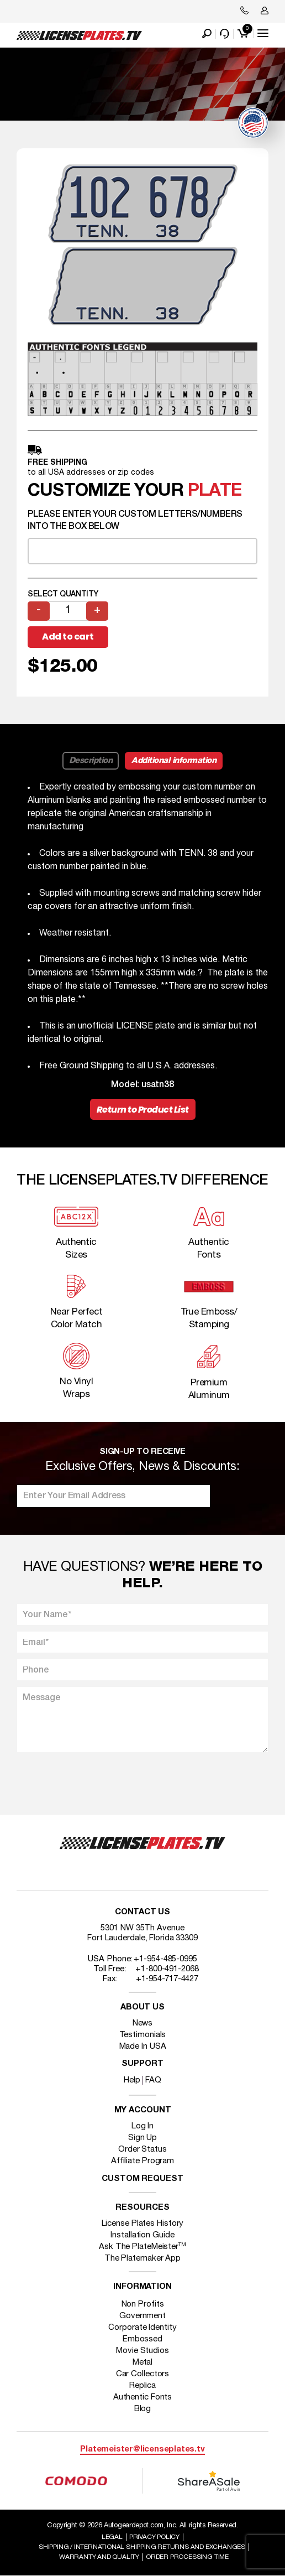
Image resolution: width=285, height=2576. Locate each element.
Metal (143, 2362)
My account (142, 2110)
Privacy (154, 2537)
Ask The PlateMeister (142, 2247)
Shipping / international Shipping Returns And (142, 2547)
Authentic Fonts (142, 2397)
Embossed (142, 2339)
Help (132, 2080)
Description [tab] (91, 761)
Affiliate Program (142, 2161)
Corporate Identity (142, 2327)
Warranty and (99, 2557)
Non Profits (143, 2304)
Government (142, 2316)
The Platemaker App (142, 2258)
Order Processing (187, 2557)
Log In (142, 2126)
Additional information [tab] (173, 761)
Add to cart (68, 636)
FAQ (153, 2080)
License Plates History (143, 2223)
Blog (142, 2409)
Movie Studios (142, 2351)
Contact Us (142, 1912)
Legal (112, 2537)
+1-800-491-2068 (167, 1969)
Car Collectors (143, 2374)
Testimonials (142, 2035)
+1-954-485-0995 (165, 1959)
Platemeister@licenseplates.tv (142, 2449)
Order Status (142, 2149)
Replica (142, 2386)
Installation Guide (142, 2235)
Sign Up (142, 2138)
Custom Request (142, 2179)
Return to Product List (143, 1109)
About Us (142, 2007)
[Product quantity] (68, 611)
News (143, 2023)
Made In (142, 2046)
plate (214, 491)
